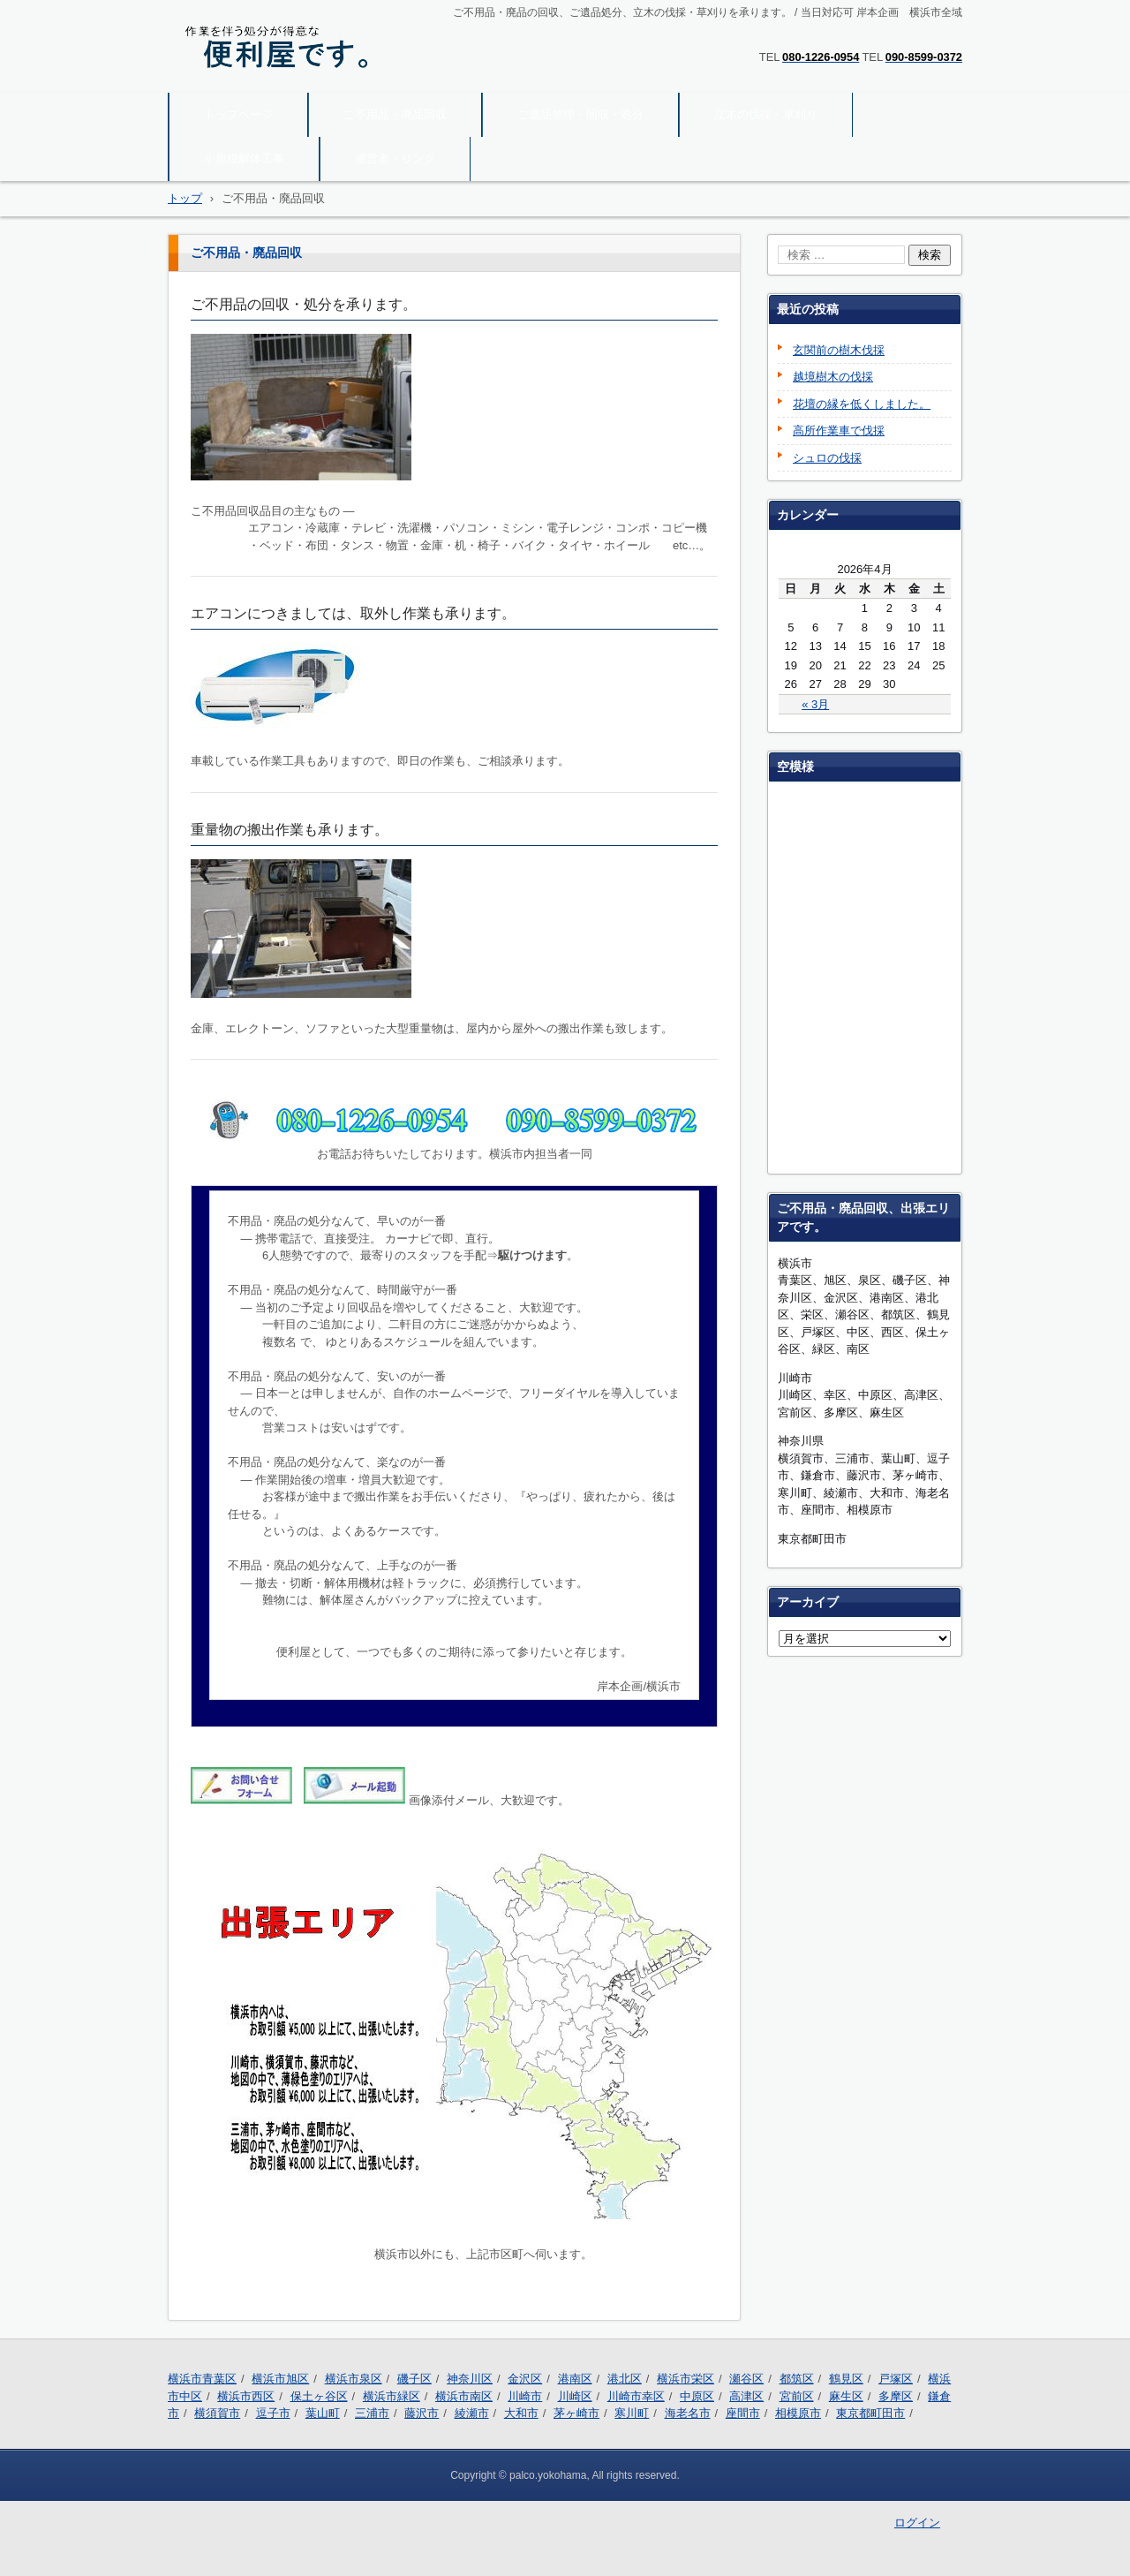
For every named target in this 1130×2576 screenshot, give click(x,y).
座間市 (743, 2413)
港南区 (575, 2378)
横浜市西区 (246, 2396)
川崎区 (575, 2396)
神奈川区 (470, 2378)
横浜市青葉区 (202, 2378)
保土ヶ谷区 (319, 2396)
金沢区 (525, 2378)
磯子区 (414, 2378)
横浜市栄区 (685, 2378)
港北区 (624, 2378)
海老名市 (688, 2413)
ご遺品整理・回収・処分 (580, 114)
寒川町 (631, 2413)
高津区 (746, 2396)
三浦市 (372, 2413)
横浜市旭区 (280, 2378)
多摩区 (895, 2396)
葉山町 (322, 2413)
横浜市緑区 (391, 2396)
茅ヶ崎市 (576, 2413)
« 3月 (815, 704)
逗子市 (273, 2413)
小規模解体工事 (244, 158)
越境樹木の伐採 (833, 376)
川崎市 (525, 2396)
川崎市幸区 (636, 2396)
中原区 (697, 2396)
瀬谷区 (746, 2378)
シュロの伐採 (827, 458)
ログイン (917, 2522)
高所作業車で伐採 (839, 430)
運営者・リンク (395, 158)
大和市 (521, 2413)
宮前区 (797, 2396)
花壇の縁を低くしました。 (861, 404)
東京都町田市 (870, 2413)
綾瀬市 (472, 2413)
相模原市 (798, 2413)
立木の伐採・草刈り (765, 114)
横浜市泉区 (353, 2378)
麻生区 (846, 2396)
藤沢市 (421, 2413)
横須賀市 (217, 2413)
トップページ (238, 114)
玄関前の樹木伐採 (839, 350)
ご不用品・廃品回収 (395, 114)
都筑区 (797, 2378)
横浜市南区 (464, 2396)
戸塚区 (895, 2378)
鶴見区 (846, 2378)
